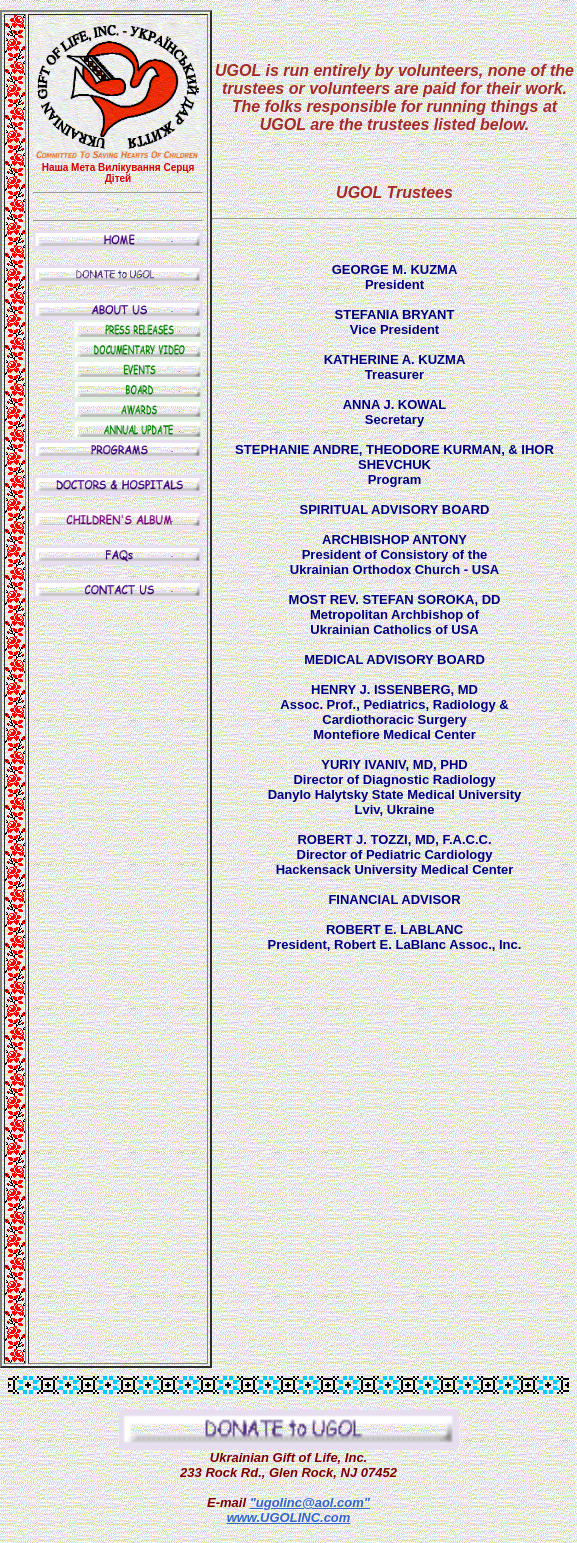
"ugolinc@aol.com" (310, 1502)
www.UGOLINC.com (289, 1517)
